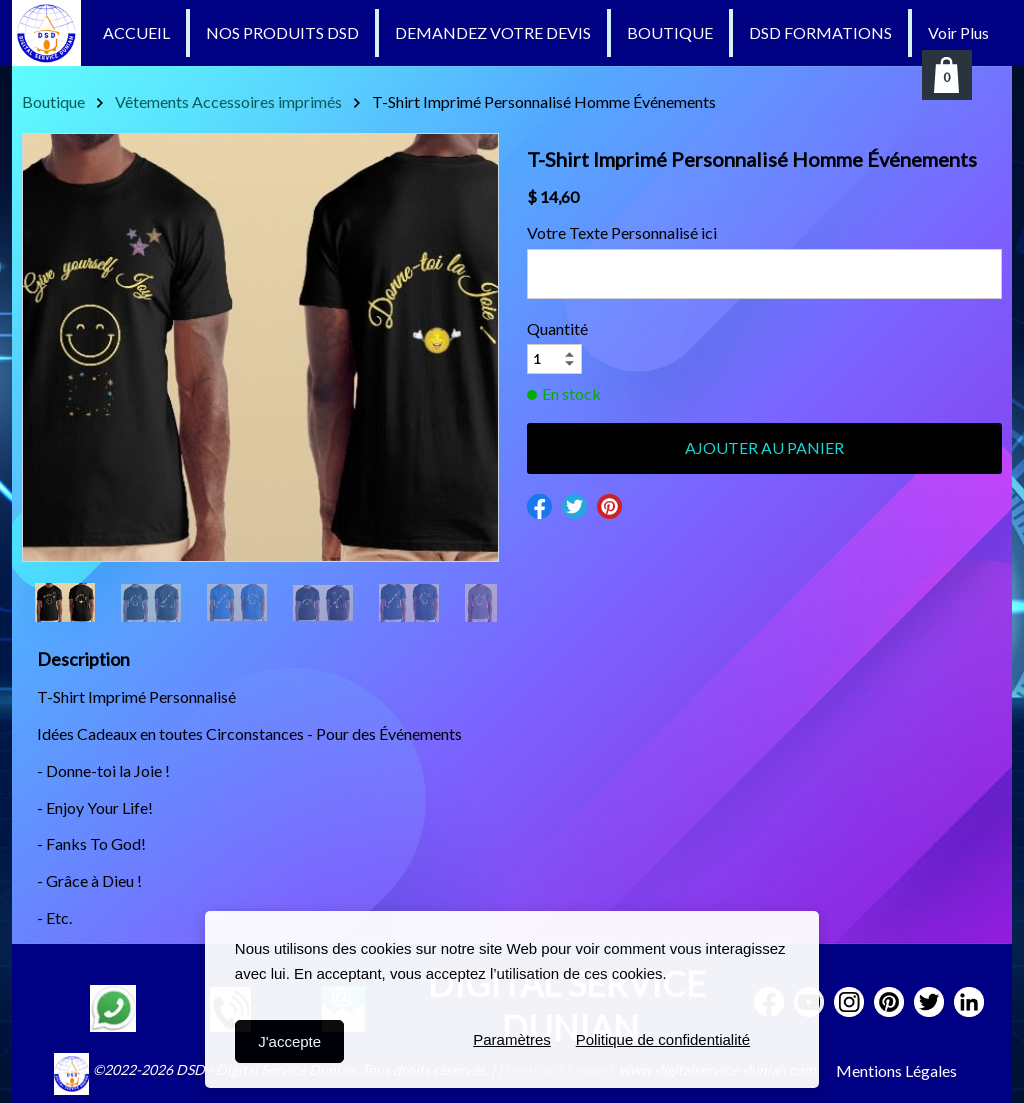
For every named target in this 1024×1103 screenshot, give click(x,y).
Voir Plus (958, 32)
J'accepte (289, 1041)
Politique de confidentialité (663, 1041)
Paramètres (512, 1041)
